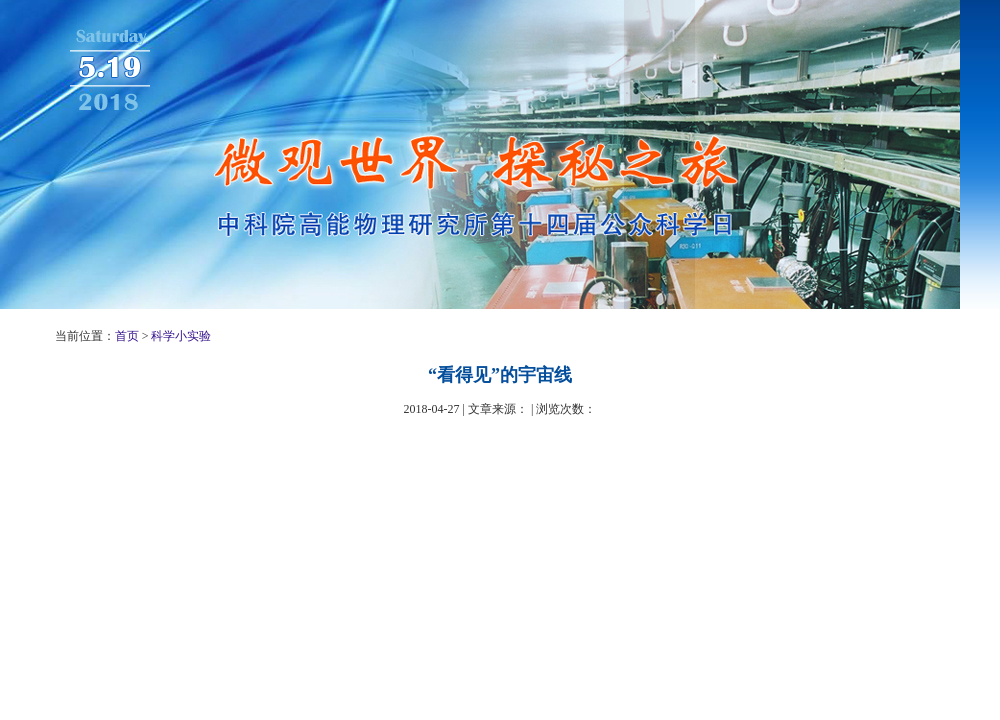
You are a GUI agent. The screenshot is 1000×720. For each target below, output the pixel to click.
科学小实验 (181, 336)
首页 (127, 336)
